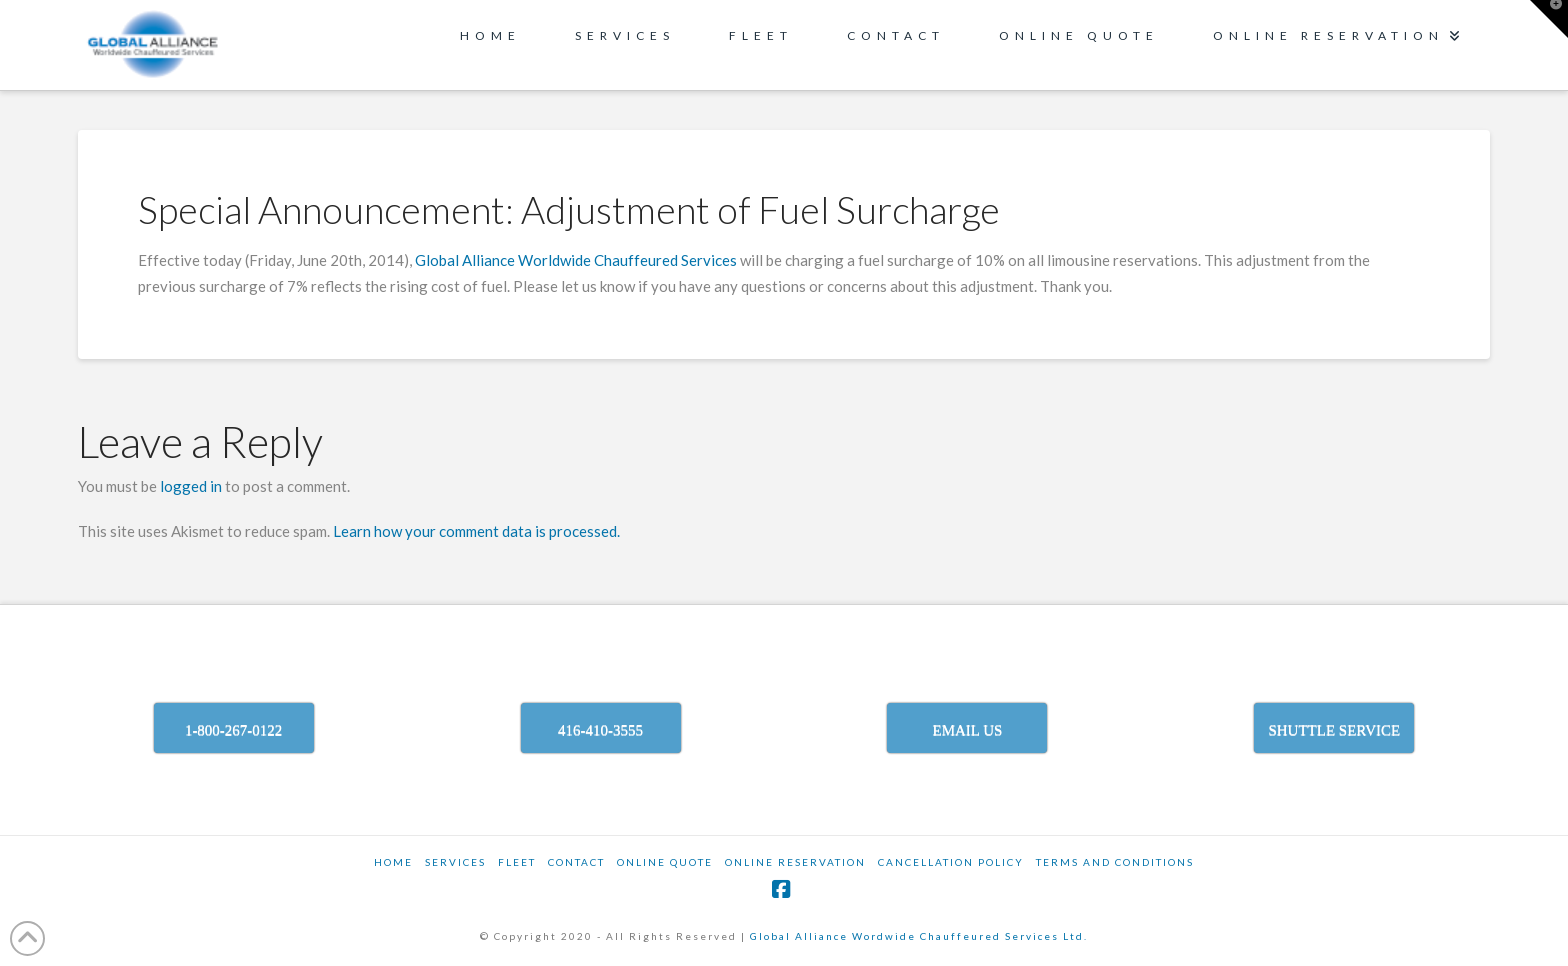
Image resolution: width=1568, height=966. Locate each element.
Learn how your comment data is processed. (476, 531)
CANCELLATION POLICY (951, 862)
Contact (576, 862)
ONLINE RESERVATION (795, 862)
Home (393, 862)
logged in (191, 486)
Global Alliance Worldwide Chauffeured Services (577, 260)
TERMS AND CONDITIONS (1115, 862)
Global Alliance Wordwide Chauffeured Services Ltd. (919, 936)
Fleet (517, 862)
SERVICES (455, 862)
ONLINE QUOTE (665, 862)
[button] (1549, 19)
